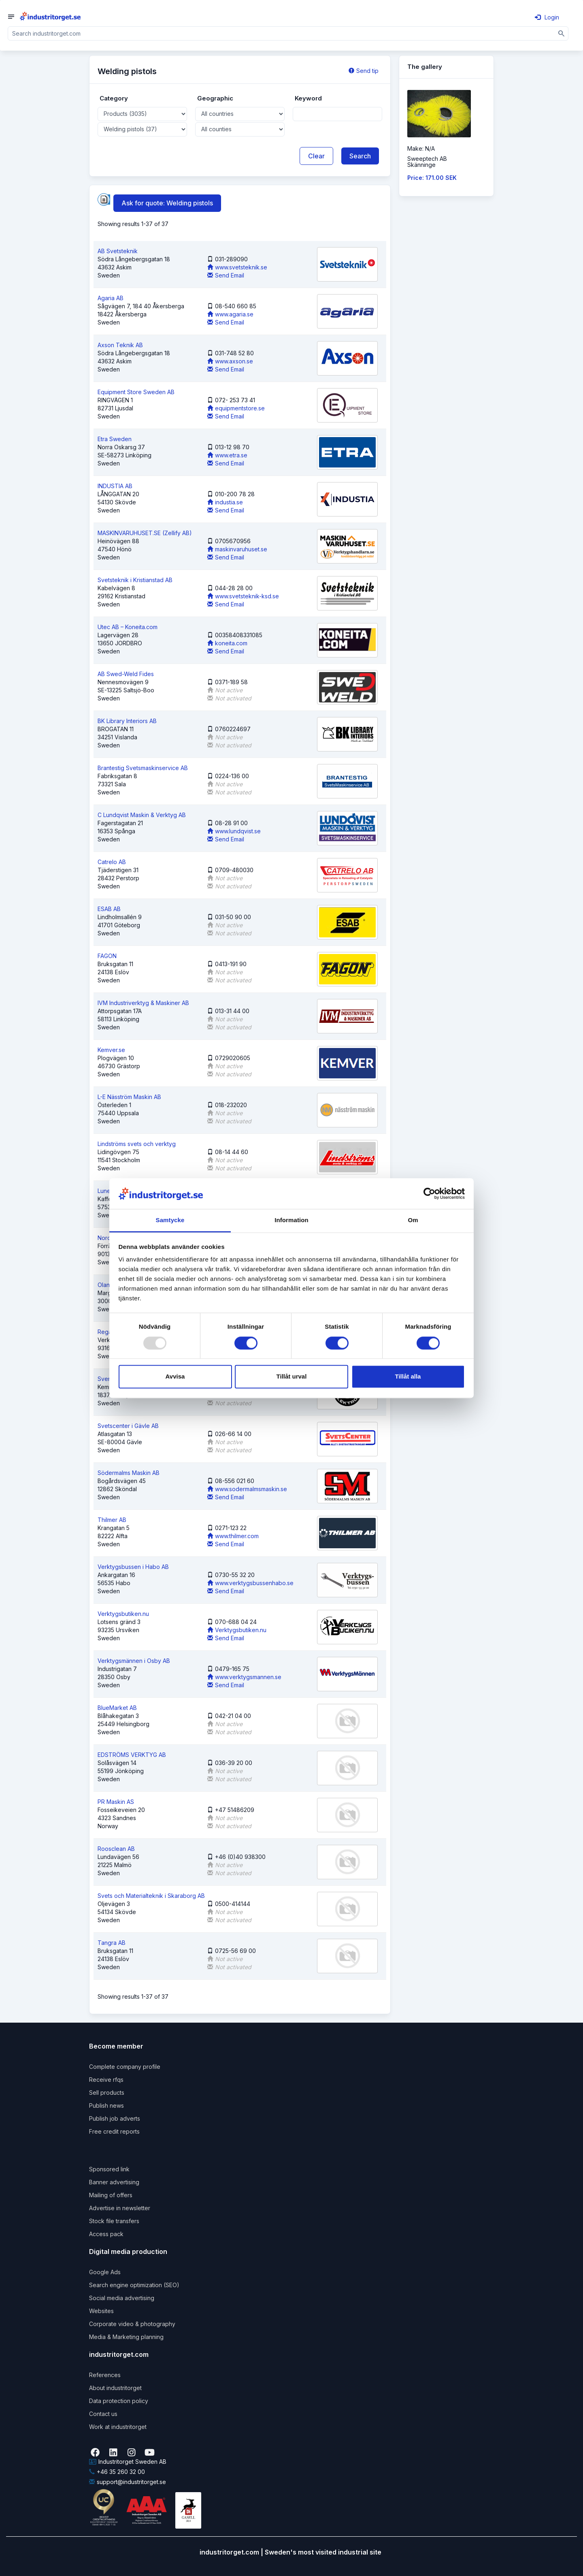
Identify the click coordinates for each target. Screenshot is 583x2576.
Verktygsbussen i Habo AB (133, 1566)
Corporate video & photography (132, 2323)
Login (547, 17)
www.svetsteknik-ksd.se (243, 596)
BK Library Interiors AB (127, 720)
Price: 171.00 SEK (432, 177)
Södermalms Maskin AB (129, 1472)
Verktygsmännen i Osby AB (134, 1660)
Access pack (106, 2233)
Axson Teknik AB (120, 344)
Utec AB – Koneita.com (127, 626)
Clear (316, 156)
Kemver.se (111, 1049)
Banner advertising (114, 2182)
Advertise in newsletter (119, 2208)
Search (360, 156)
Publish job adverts (114, 2118)
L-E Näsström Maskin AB (129, 1096)
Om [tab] (413, 1220)
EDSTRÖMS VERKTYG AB (132, 1754)
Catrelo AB (112, 861)
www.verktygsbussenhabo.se (250, 1582)
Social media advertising (121, 2297)
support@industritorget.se (127, 2481)
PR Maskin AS (116, 1801)
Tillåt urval (292, 1376)
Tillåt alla (408, 1376)
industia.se (225, 502)
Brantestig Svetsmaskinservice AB (143, 767)
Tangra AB (112, 1942)
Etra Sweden (115, 438)
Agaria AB (110, 298)
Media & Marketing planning (126, 2336)
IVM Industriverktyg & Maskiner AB (143, 1002)
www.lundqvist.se (234, 831)
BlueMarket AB (117, 1707)
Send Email (225, 275)
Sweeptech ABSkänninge (427, 161)
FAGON (107, 955)
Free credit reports (114, 2131)
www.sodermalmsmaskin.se (247, 1488)
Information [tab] (291, 1220)
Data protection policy (118, 2400)
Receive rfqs (106, 2079)
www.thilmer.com (233, 1535)
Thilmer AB (112, 1519)
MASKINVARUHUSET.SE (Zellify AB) (145, 532)
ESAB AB (109, 908)
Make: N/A (421, 148)
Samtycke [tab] (170, 1220)
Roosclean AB (116, 1848)
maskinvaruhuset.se (237, 549)
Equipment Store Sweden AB (136, 391)
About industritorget (115, 2387)
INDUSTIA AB (115, 485)
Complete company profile (124, 2066)
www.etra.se (227, 455)
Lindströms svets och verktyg (137, 1143)
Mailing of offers (110, 2195)
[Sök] (561, 33)
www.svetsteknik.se (237, 267)
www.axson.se (230, 361)
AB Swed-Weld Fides (126, 673)
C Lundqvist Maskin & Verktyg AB (142, 814)
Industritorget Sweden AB (127, 2461)
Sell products (106, 2092)
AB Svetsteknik (118, 251)
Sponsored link (109, 2169)
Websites (101, 2310)
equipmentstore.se (236, 408)
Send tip (364, 70)
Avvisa (175, 1376)
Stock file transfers (114, 2220)
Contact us (103, 2413)
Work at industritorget (118, 2426)
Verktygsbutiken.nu (123, 1613)
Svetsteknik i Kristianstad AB (135, 579)
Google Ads (105, 2272)
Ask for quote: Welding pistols (167, 203)
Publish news (106, 2105)
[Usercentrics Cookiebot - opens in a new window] (429, 1193)
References (105, 2374)
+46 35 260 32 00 (117, 2471)
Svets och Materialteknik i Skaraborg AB (151, 1895)
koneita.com (227, 643)
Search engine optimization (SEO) (134, 2284)
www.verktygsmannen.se (244, 1676)
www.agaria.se (230, 314)
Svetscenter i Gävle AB (128, 1425)
